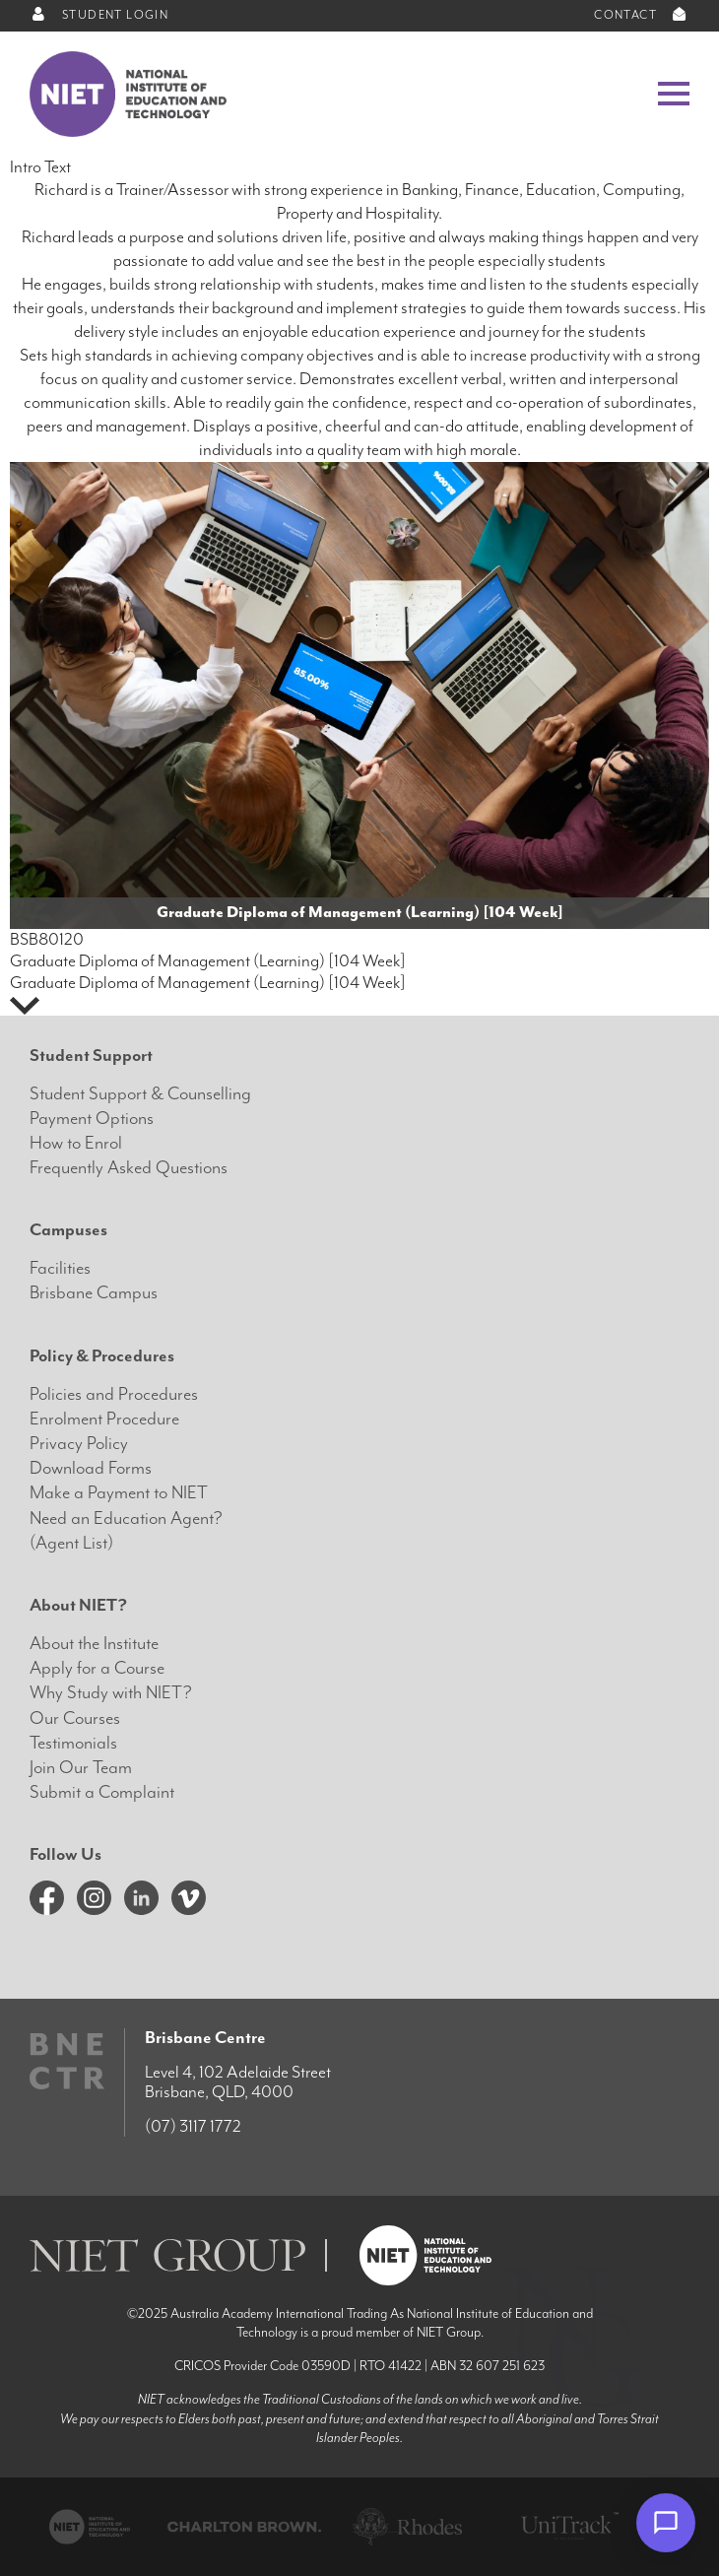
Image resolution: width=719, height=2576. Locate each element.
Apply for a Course (97, 1668)
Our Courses (75, 1718)
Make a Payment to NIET (119, 1493)
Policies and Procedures (114, 1394)
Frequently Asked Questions (129, 1167)
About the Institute (94, 1643)
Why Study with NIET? (111, 1693)
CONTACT (641, 15)
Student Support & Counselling (140, 1094)
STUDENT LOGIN (99, 15)
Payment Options (92, 1118)
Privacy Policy (79, 1443)
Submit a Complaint (102, 1792)
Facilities (60, 1268)
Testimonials (73, 1743)
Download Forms (91, 1468)
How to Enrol (76, 1143)
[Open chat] (665, 2522)
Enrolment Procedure (104, 1419)
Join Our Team (81, 1767)
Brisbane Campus (94, 1293)
